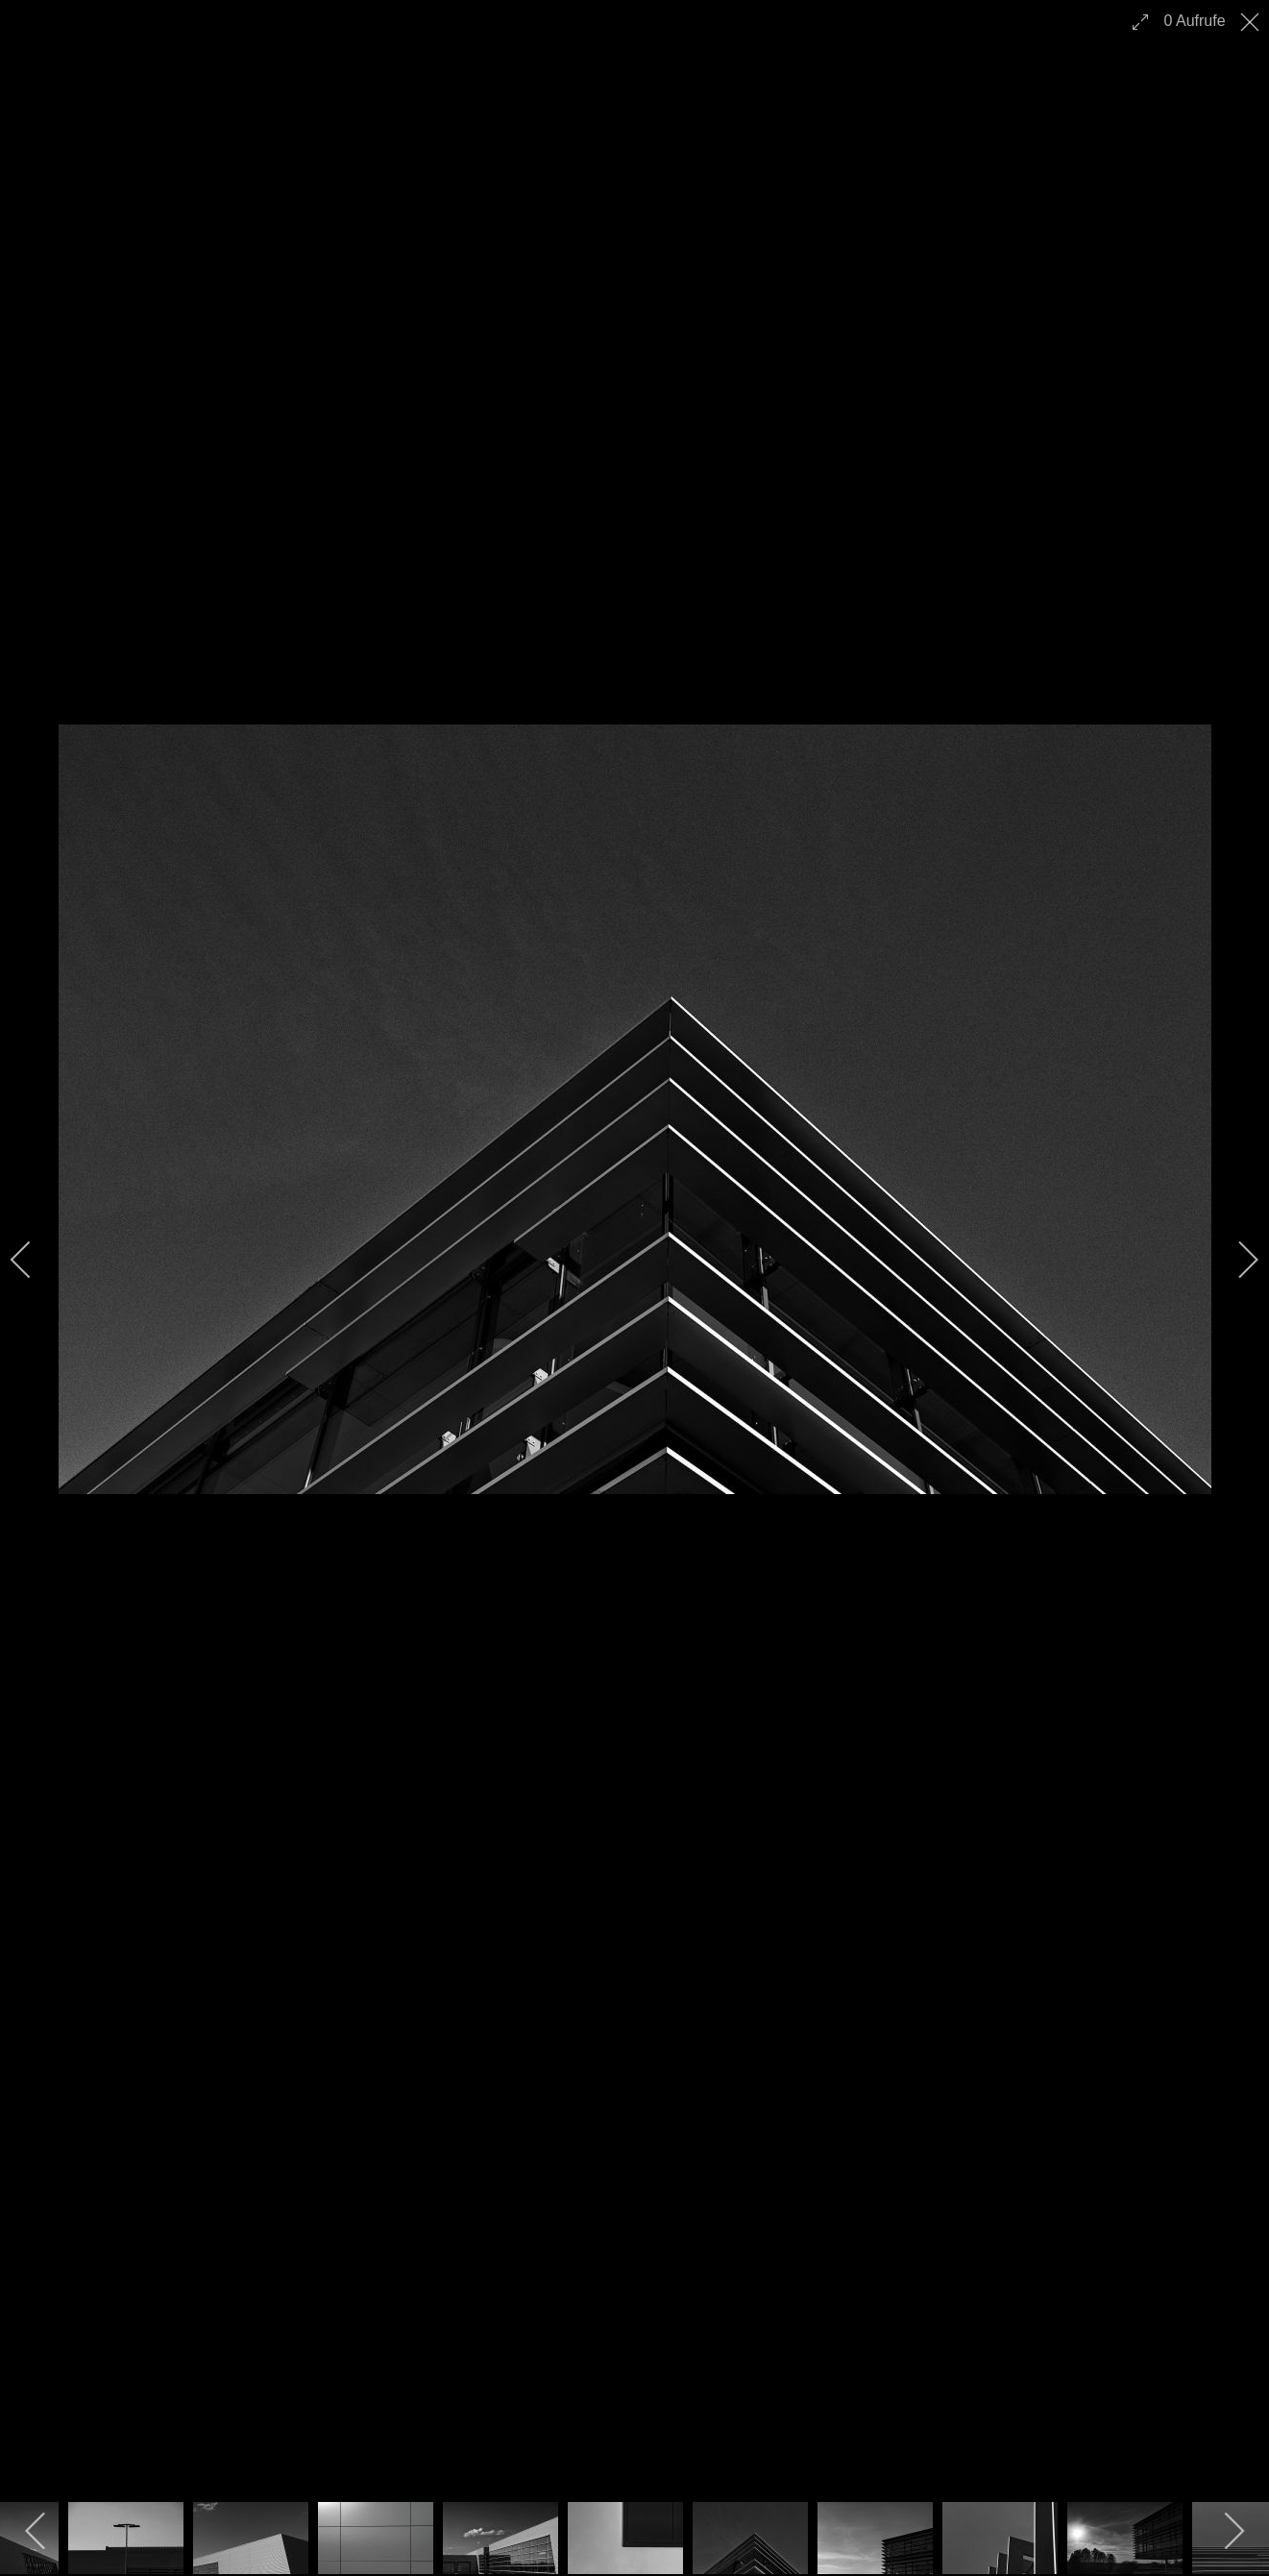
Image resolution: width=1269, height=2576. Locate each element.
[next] (1235, 1260)
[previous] (33, 1260)
